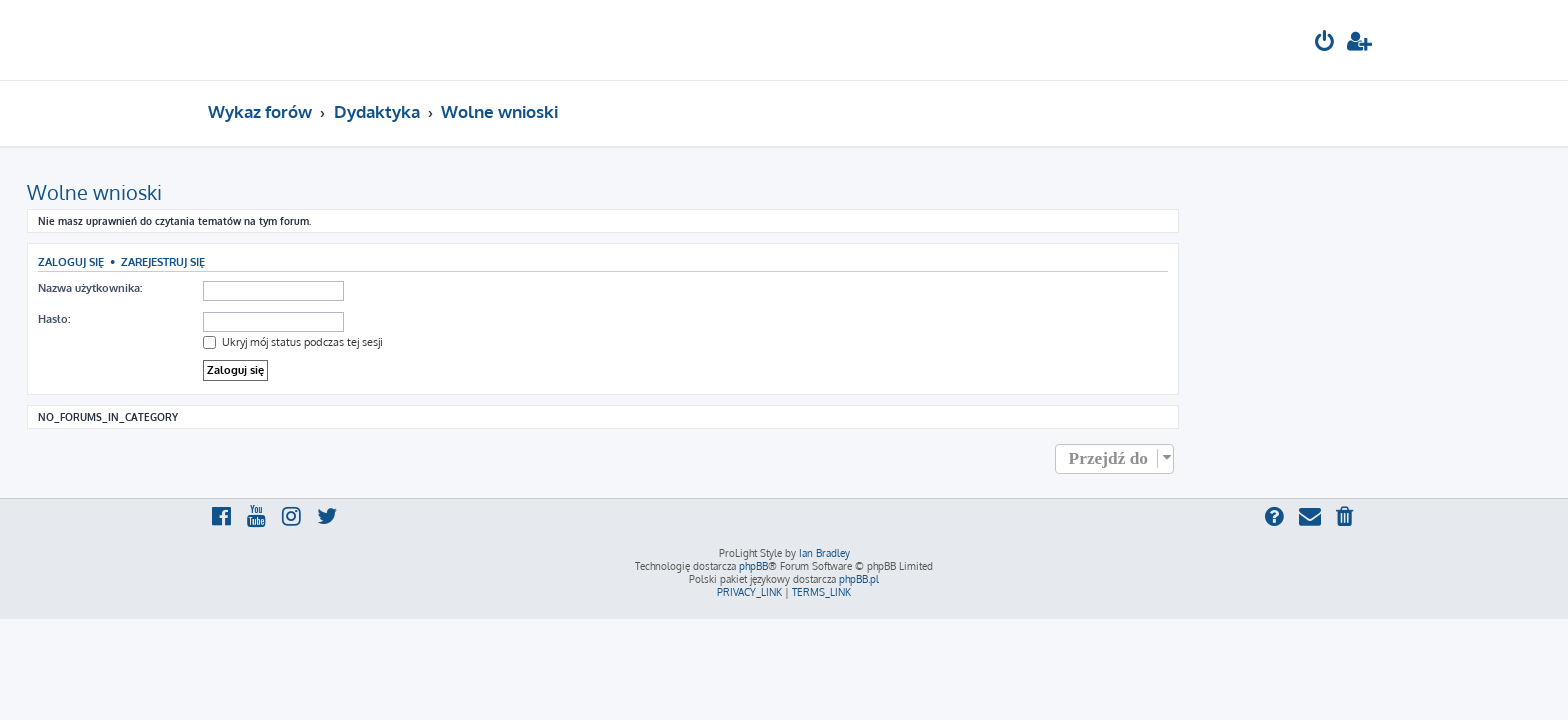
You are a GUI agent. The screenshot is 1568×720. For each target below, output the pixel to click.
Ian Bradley (824, 553)
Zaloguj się (252, 261)
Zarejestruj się (344, 261)
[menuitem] (1325, 43)
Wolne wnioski (275, 192)
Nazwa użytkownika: (271, 288)
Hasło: (235, 319)
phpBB (753, 566)
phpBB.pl (859, 579)
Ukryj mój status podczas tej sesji (474, 342)
